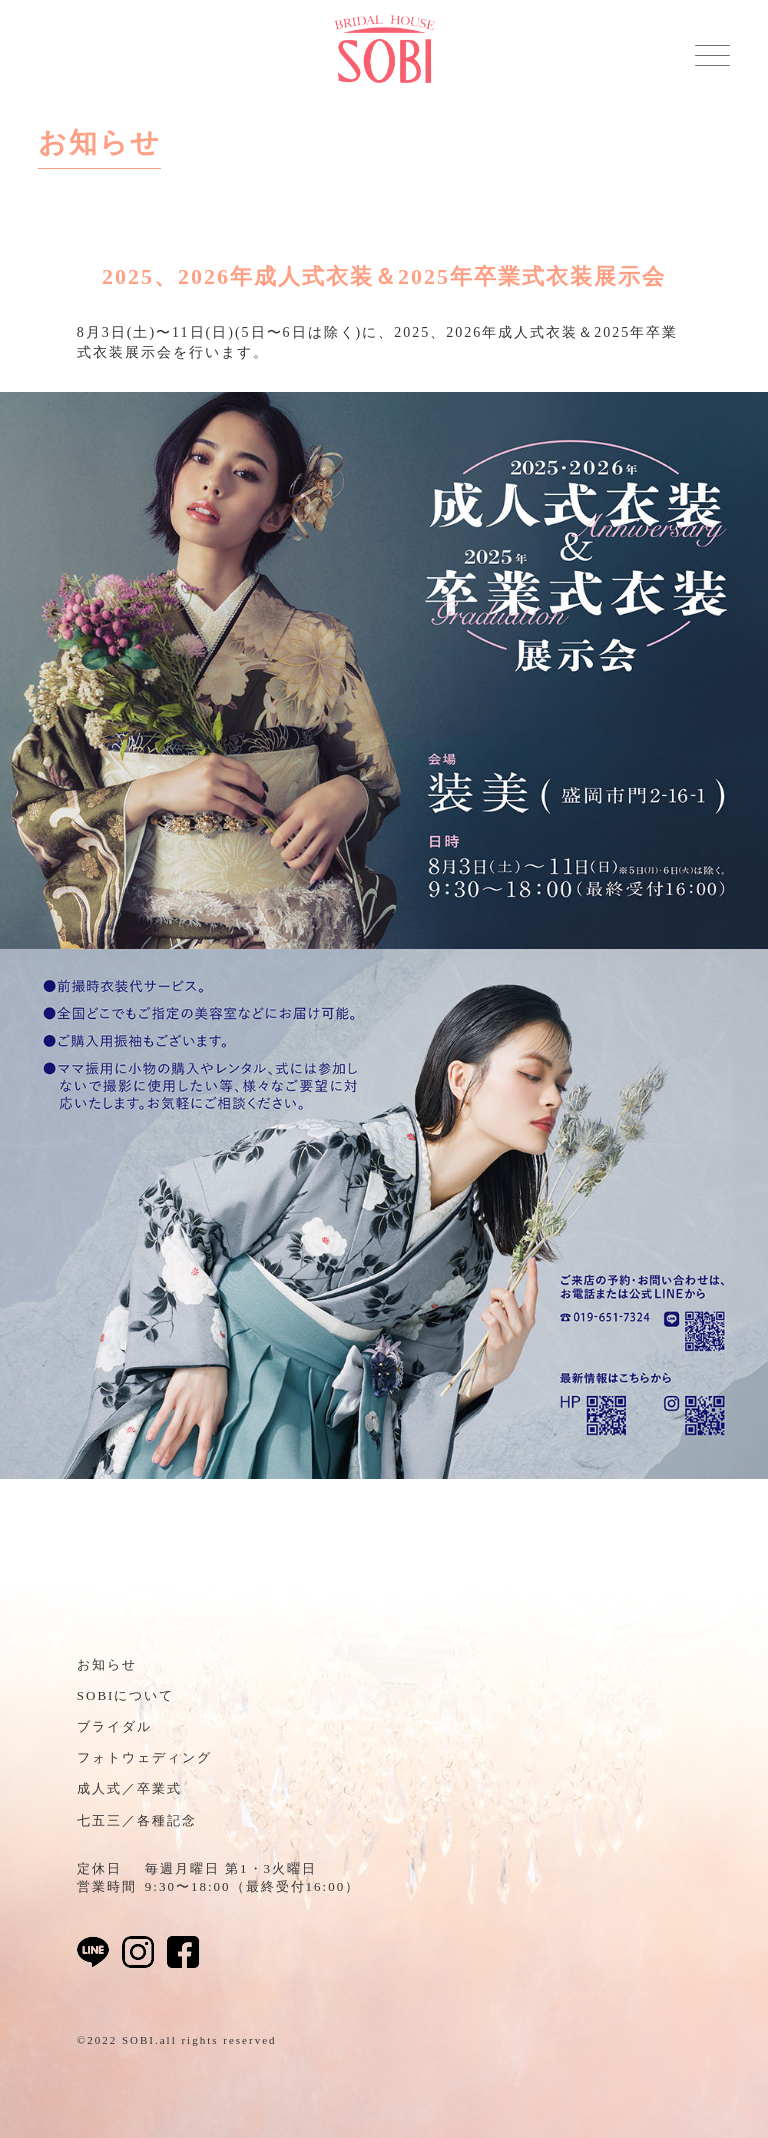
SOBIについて (126, 1695)
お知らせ (107, 1664)
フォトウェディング (144, 1757)
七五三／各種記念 (137, 1820)
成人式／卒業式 (129, 1788)
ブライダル (114, 1726)
